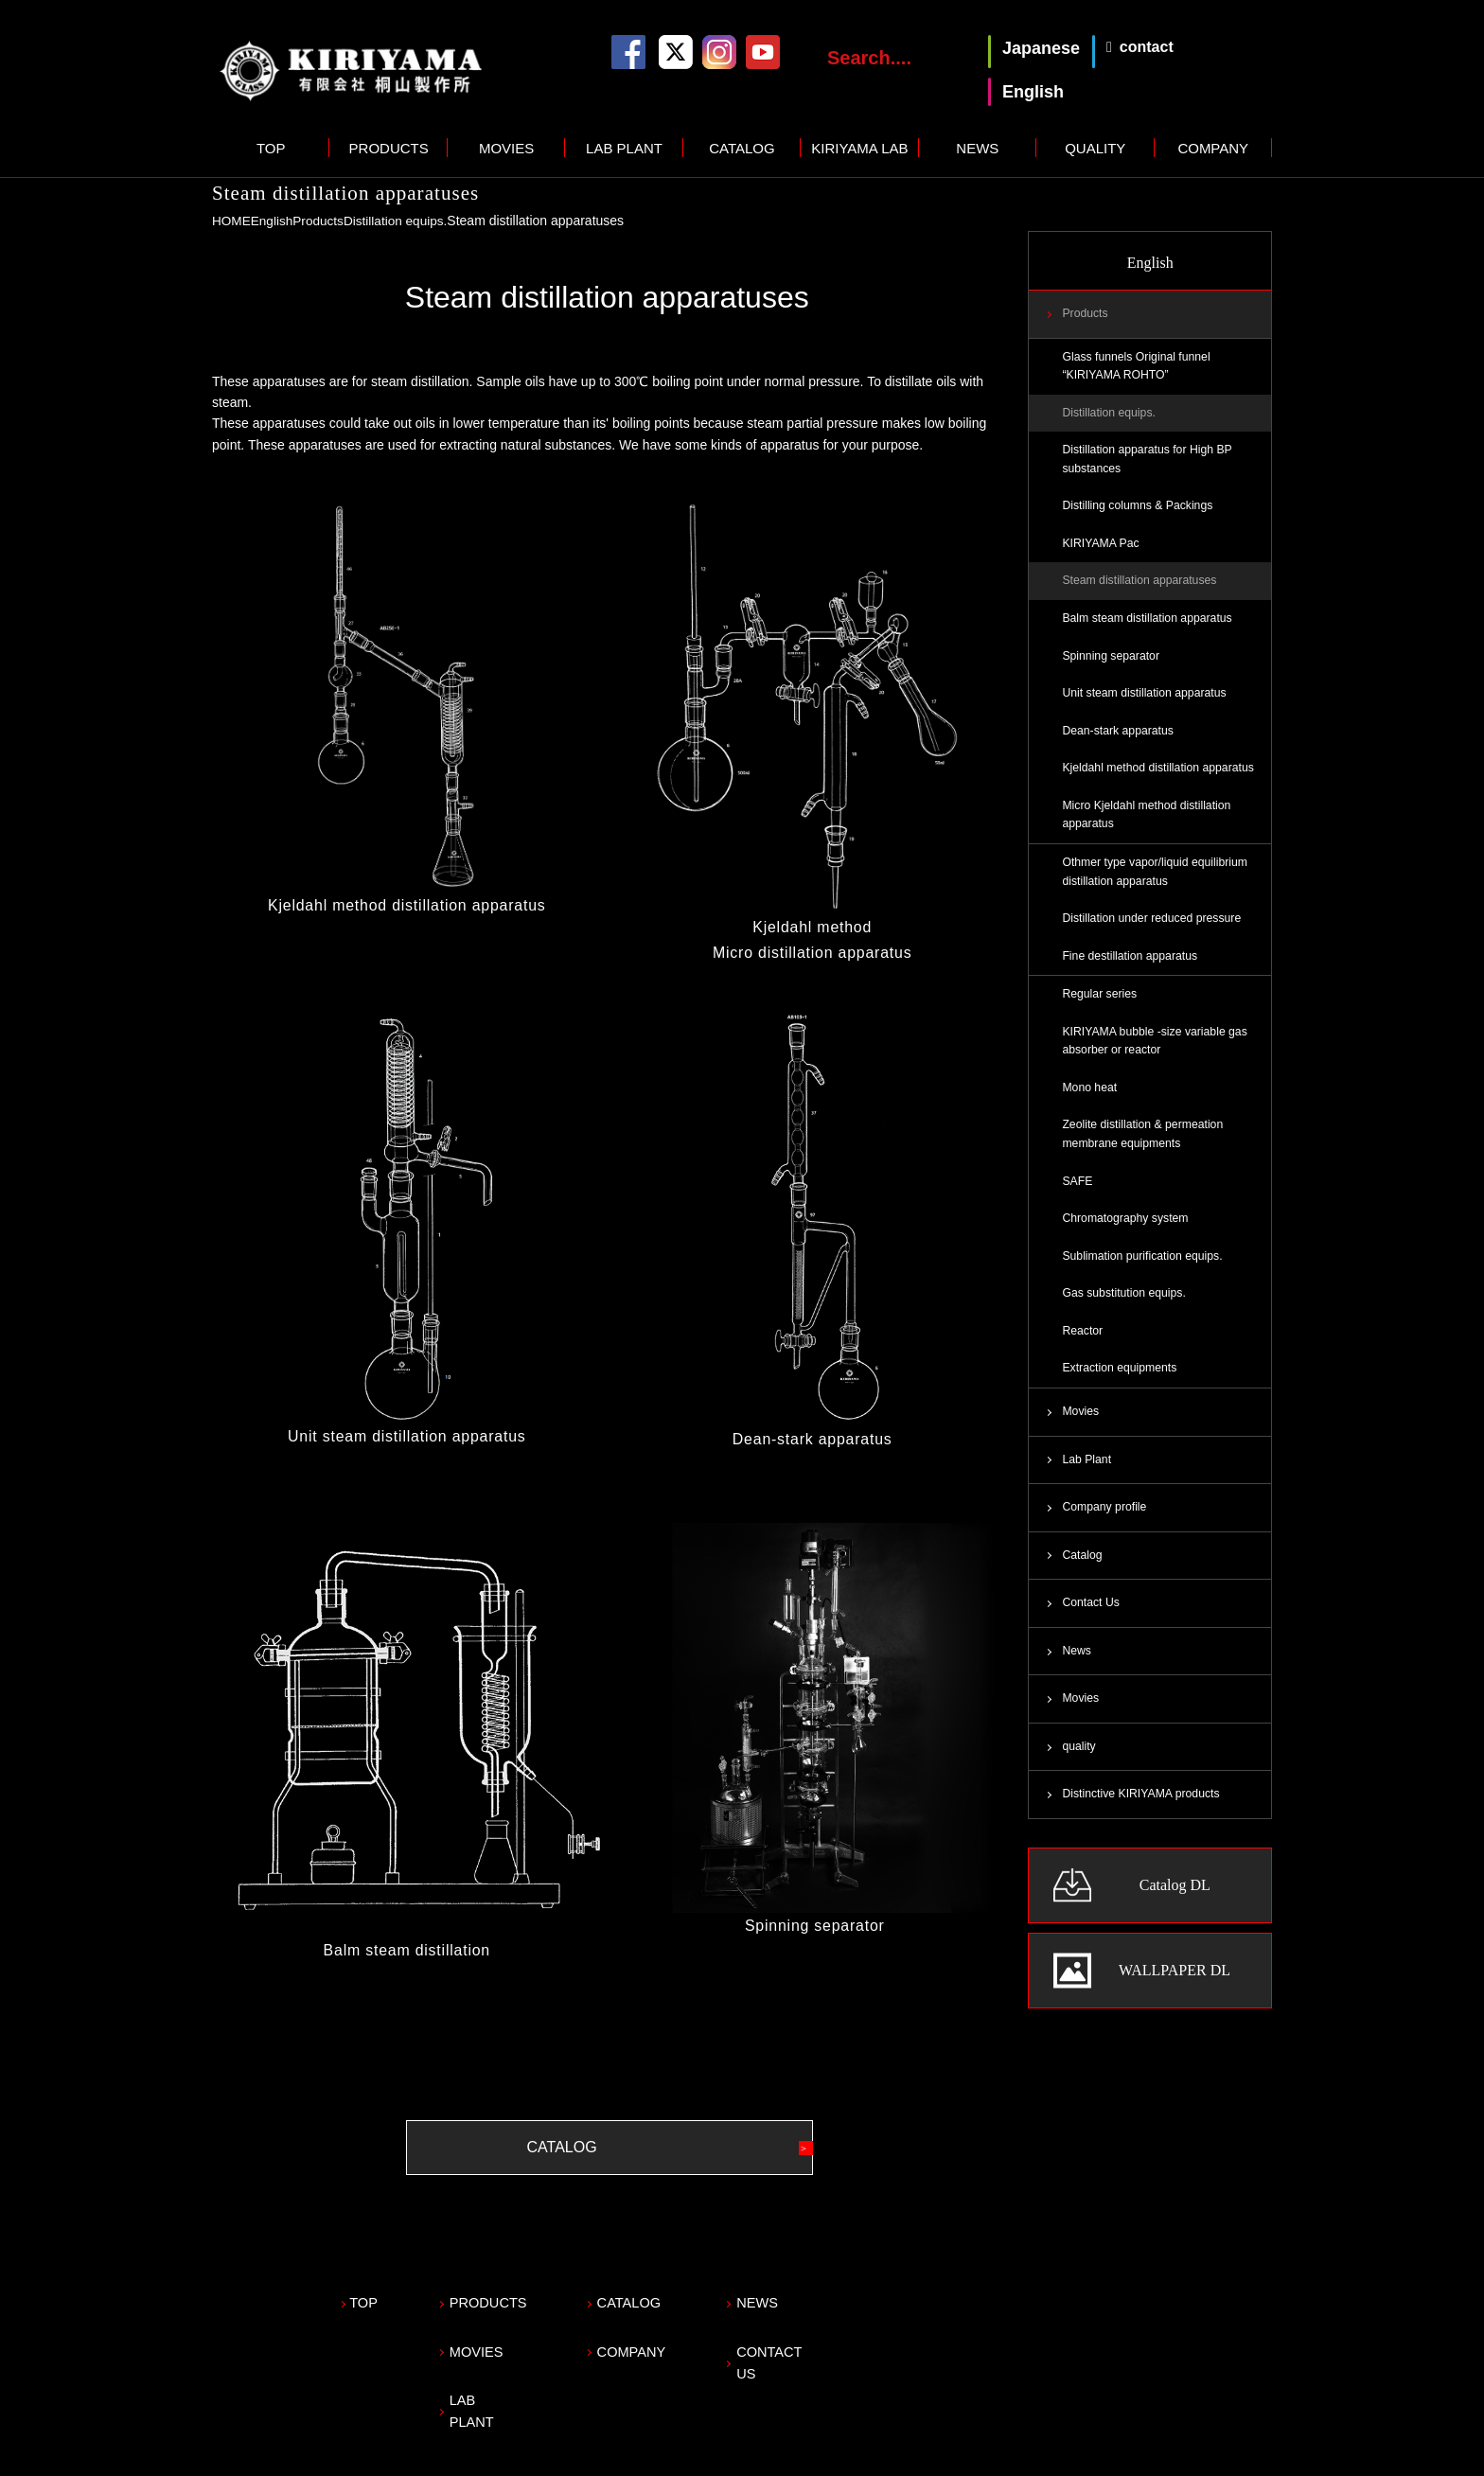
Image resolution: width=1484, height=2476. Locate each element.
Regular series (1100, 1005)
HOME (232, 220)
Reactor (1083, 1347)
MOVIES (506, 148)
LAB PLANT (624, 148)
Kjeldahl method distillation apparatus (407, 904)
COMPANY (1212, 148)
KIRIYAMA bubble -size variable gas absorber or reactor (1157, 1053)
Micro (733, 951)
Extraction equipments (1121, 1385)
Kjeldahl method (812, 926)
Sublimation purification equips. (1144, 1272)
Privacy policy (252, 2453)
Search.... (869, 57)
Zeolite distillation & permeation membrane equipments (1145, 1148)
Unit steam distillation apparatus (406, 1434)
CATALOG (741, 148)
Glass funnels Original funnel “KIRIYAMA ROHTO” (1138, 367)
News (1077, 1671)
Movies (1081, 1429)
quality (1079, 1768)
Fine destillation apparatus (1131, 966)
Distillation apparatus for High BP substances (1149, 462)
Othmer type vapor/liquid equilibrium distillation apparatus (1157, 881)
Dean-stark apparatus (812, 1437)
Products (321, 220)
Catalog (1082, 1575)
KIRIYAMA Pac (1101, 548)
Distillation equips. (400, 220)
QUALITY (1095, 148)
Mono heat (1090, 1100)
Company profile (1105, 1525)
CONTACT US (824, 2340)
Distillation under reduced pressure (1154, 928)
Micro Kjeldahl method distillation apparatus (1148, 823)
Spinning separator (811, 1924)
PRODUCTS (389, 148)
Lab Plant (1087, 1477)
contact (1147, 47)
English (273, 220)
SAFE (1077, 1195)
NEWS (977, 148)
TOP (271, 148)
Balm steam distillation (407, 1948)
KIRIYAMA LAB (859, 148)
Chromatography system (1127, 1233)
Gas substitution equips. (1125, 1310)
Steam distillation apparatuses (1141, 585)
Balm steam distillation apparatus (1149, 623)
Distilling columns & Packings (1139, 509)
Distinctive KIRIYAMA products (1143, 1816)
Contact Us (1091, 1623)
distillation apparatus (835, 951)
